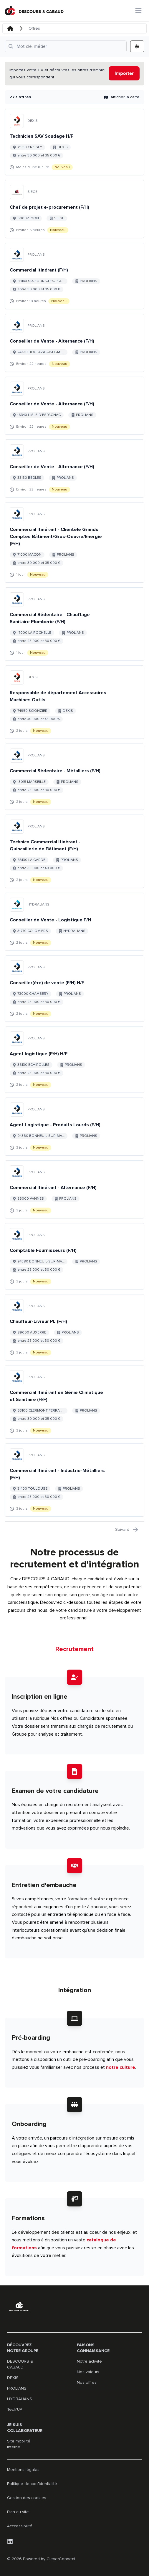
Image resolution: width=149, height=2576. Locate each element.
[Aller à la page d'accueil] (34, 10)
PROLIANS (17, 2388)
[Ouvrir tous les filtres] (66, 46)
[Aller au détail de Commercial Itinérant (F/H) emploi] (74, 276)
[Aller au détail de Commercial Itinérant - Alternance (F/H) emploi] (74, 1189)
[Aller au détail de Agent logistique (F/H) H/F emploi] (74, 1059)
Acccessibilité (19, 2525)
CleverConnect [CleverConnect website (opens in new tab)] (61, 2558)
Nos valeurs (88, 2371)
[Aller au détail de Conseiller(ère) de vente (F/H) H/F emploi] (74, 988)
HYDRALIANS (19, 2398)
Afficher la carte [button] (122, 97)
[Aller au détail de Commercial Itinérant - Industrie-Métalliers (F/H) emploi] (74, 1480)
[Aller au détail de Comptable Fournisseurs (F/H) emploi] (74, 1256)
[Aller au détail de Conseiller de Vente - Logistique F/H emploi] (74, 922)
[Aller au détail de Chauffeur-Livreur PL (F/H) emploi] (74, 1327)
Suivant (126, 1530)
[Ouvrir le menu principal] (138, 10)
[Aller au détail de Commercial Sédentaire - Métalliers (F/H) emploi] (74, 777)
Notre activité (89, 2361)
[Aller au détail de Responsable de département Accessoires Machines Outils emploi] (74, 702)
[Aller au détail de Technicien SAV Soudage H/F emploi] (74, 142)
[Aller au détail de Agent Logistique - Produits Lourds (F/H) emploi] (74, 1127)
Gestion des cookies (26, 2497)
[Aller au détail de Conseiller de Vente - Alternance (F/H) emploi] (74, 343)
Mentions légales (23, 2469)
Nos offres (87, 2382)
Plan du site (18, 2511)
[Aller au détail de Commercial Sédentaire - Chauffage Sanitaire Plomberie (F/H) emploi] (74, 624)
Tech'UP (14, 2409)
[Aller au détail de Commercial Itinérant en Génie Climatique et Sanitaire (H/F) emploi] (74, 1402)
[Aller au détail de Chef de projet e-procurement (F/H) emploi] (74, 209)
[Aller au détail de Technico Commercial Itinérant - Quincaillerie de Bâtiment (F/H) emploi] (74, 851)
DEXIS (13, 2377)
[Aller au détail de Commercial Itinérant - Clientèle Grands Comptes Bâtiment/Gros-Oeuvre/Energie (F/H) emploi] (74, 542)
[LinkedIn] (10, 2541)
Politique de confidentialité (32, 2483)
